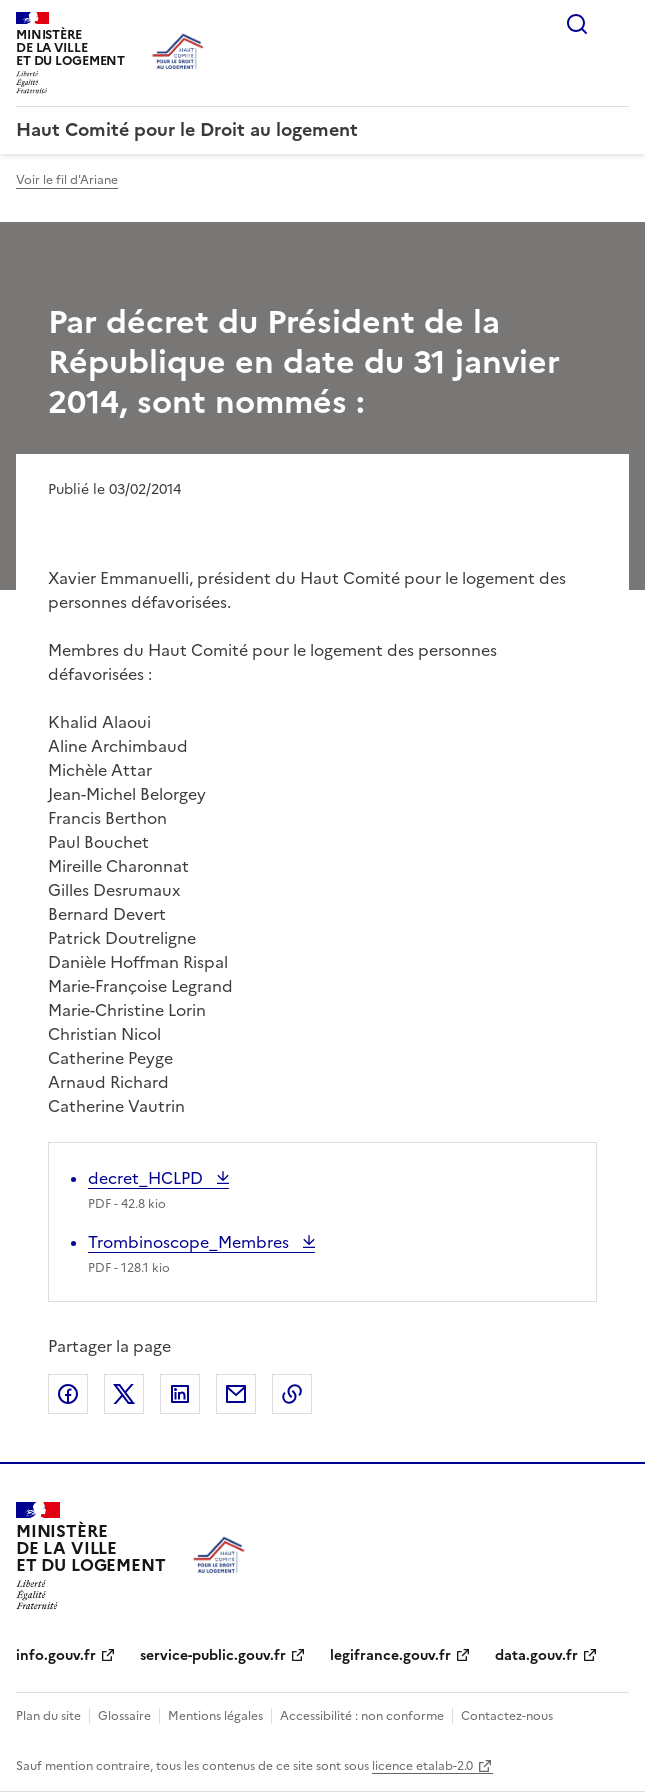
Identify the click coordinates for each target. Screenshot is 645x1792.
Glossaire (124, 1716)
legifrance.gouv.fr (390, 1655)
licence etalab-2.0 (422, 1766)
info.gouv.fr (56, 1655)
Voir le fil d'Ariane (67, 180)
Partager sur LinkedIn (180, 1394)
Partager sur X (124, 1394)
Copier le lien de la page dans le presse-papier (292, 1394)
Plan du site (48, 1716)
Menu (617, 24)
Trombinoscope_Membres (190, 1242)
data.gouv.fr (536, 1655)
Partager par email (236, 1394)
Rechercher (577, 24)
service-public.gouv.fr (213, 1655)
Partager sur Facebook (68, 1394)
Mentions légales (215, 1716)
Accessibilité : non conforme (362, 1716)
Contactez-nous (507, 1716)
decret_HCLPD (147, 1178)
